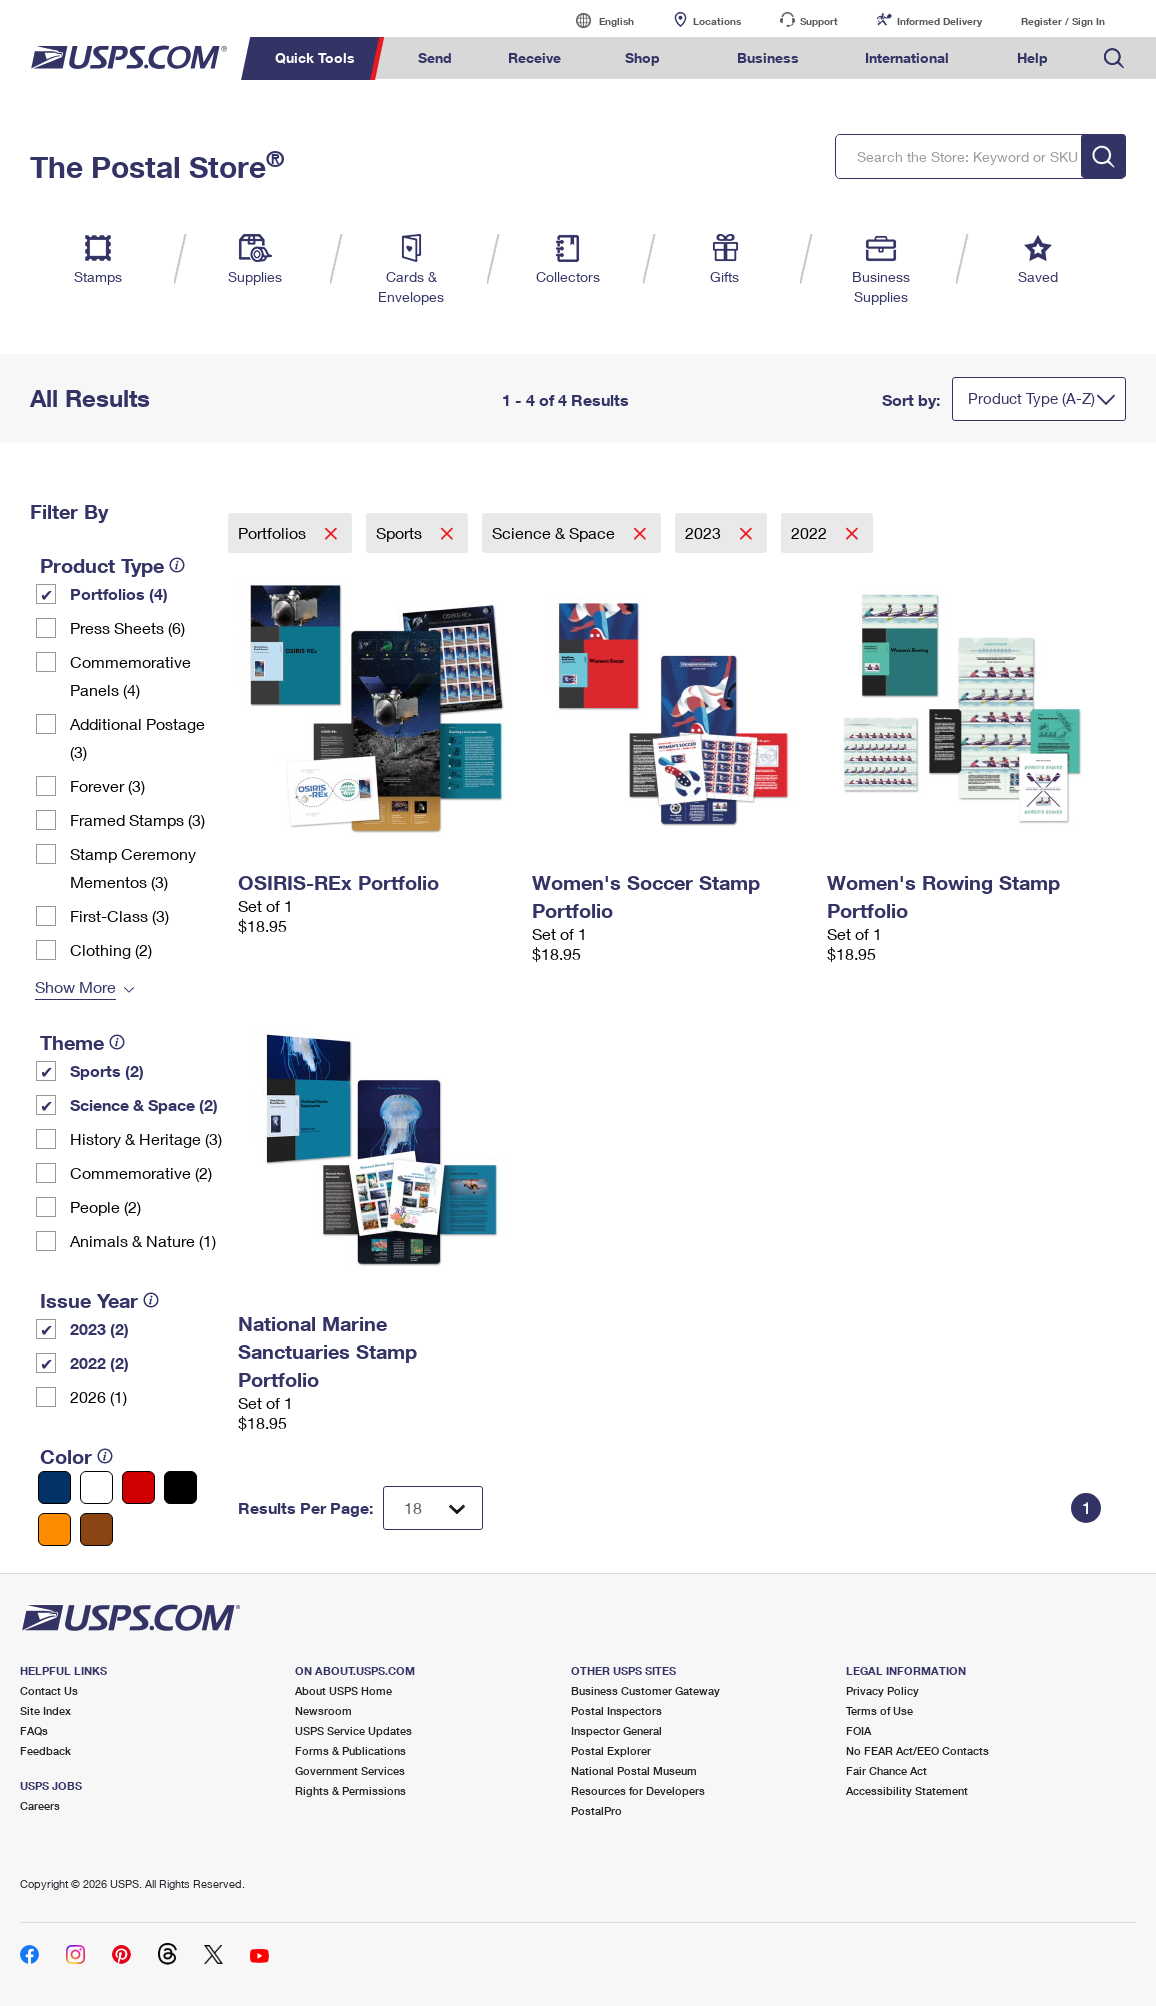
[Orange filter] (54, 1529)
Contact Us (49, 1690)
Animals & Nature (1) (143, 1240)
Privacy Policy (882, 1690)
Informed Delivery (939, 21)
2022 (811, 532)
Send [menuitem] (435, 57)
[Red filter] (138, 1487)
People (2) (105, 1206)
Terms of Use (879, 1710)
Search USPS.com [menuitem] (1114, 58)
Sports (401, 532)
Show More (75, 986)
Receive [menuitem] (534, 57)
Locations (717, 21)
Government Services (350, 1770)
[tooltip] (177, 565)
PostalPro (596, 1810)
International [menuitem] (907, 57)
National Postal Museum (634, 1770)
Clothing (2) (111, 949)
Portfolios (274, 532)
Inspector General (616, 1730)
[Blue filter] (54, 1487)
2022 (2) (99, 1362)
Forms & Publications (350, 1750)
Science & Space (555, 532)
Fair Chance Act (886, 1770)
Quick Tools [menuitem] (315, 57)
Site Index (45, 1710)
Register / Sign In (1063, 21)
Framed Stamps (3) (137, 819)
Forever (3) (107, 785)
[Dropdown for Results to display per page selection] (433, 1508)
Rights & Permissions (350, 1790)
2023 (705, 532)
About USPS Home (343, 1690)
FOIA (858, 1730)
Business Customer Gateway (645, 1690)
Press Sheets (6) (127, 627)
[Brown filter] (96, 1529)
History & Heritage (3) (146, 1138)
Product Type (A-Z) (1031, 398)
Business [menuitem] (768, 57)
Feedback (45, 1750)
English (596, 20)
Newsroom (323, 1710)
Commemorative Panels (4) (130, 675)
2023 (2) (99, 1328)
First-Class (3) (119, 915)
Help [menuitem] (1032, 57)
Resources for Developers (638, 1790)
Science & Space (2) (144, 1104)
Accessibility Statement (907, 1790)
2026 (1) (98, 1396)
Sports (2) (107, 1070)
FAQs (34, 1730)
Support (819, 21)
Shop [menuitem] (642, 57)
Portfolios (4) (119, 593)
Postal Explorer (611, 1750)
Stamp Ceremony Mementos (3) (133, 867)
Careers (40, 1805)
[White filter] (96, 1487)
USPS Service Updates (353, 1730)
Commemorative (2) (141, 1172)
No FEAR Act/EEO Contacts (917, 1750)
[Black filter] (180, 1487)
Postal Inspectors (616, 1710)
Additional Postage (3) (137, 737)
